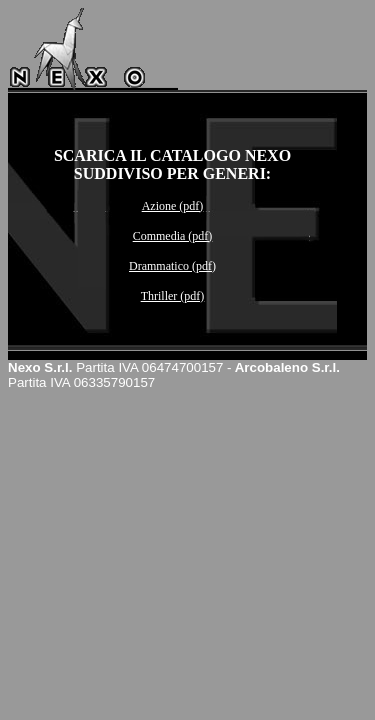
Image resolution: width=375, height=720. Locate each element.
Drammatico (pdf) (172, 266)
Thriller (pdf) (173, 296)
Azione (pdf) (173, 206)
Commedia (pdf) (173, 236)
